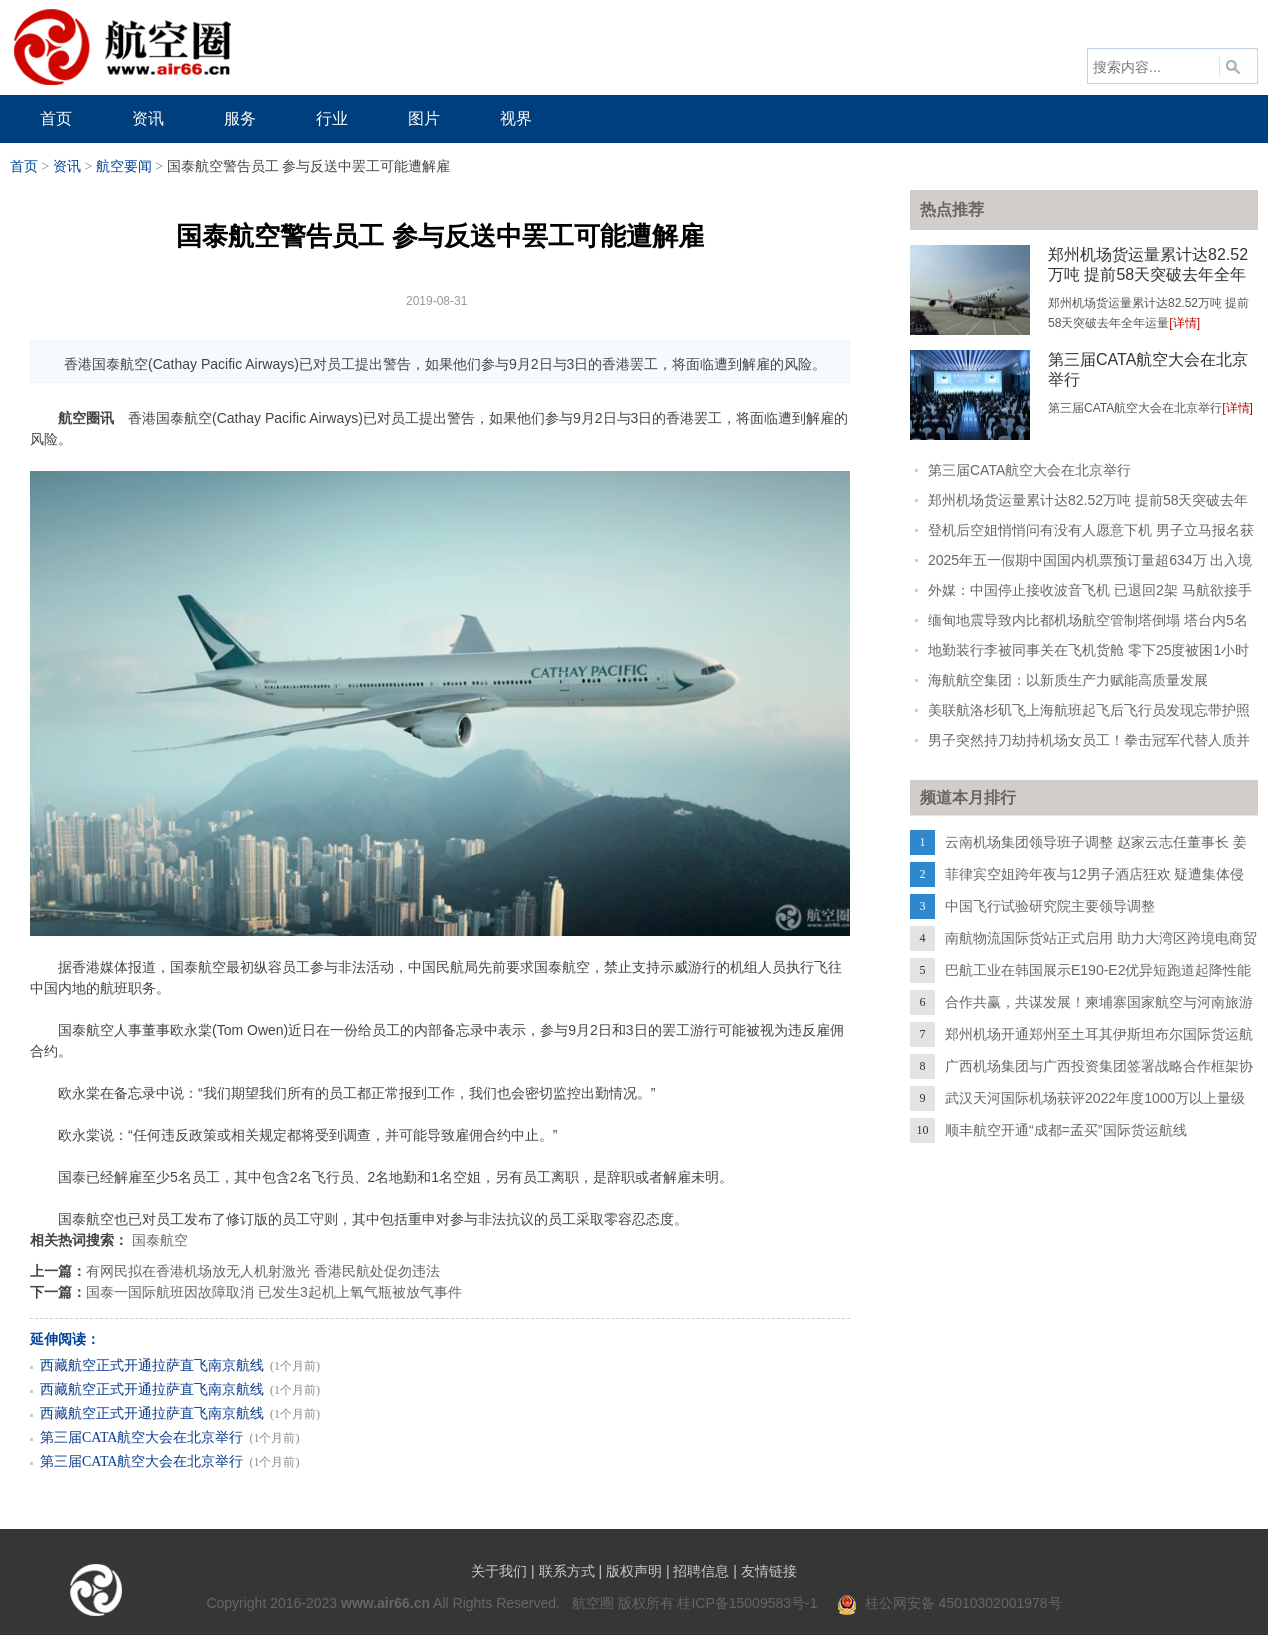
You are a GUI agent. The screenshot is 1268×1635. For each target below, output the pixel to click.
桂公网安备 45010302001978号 (949, 1603)
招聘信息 (701, 1571)
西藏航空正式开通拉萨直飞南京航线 (152, 1365)
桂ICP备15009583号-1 (747, 1603)
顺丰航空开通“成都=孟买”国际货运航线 (1066, 1130)
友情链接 (769, 1571)
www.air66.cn (385, 1603)
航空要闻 (124, 166)
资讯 (67, 166)
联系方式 (567, 1571)
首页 (24, 166)
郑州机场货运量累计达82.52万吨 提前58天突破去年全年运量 (1148, 274)
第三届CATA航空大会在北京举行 (141, 1437)
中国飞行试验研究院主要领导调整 (1050, 906)
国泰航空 (160, 1240)
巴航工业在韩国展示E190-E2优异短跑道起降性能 (1098, 970)
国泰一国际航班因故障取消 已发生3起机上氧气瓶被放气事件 (274, 1292)
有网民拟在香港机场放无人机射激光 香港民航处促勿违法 (263, 1271)
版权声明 (634, 1571)
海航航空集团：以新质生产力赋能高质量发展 (1068, 680)
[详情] (1184, 323)
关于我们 (499, 1571)
